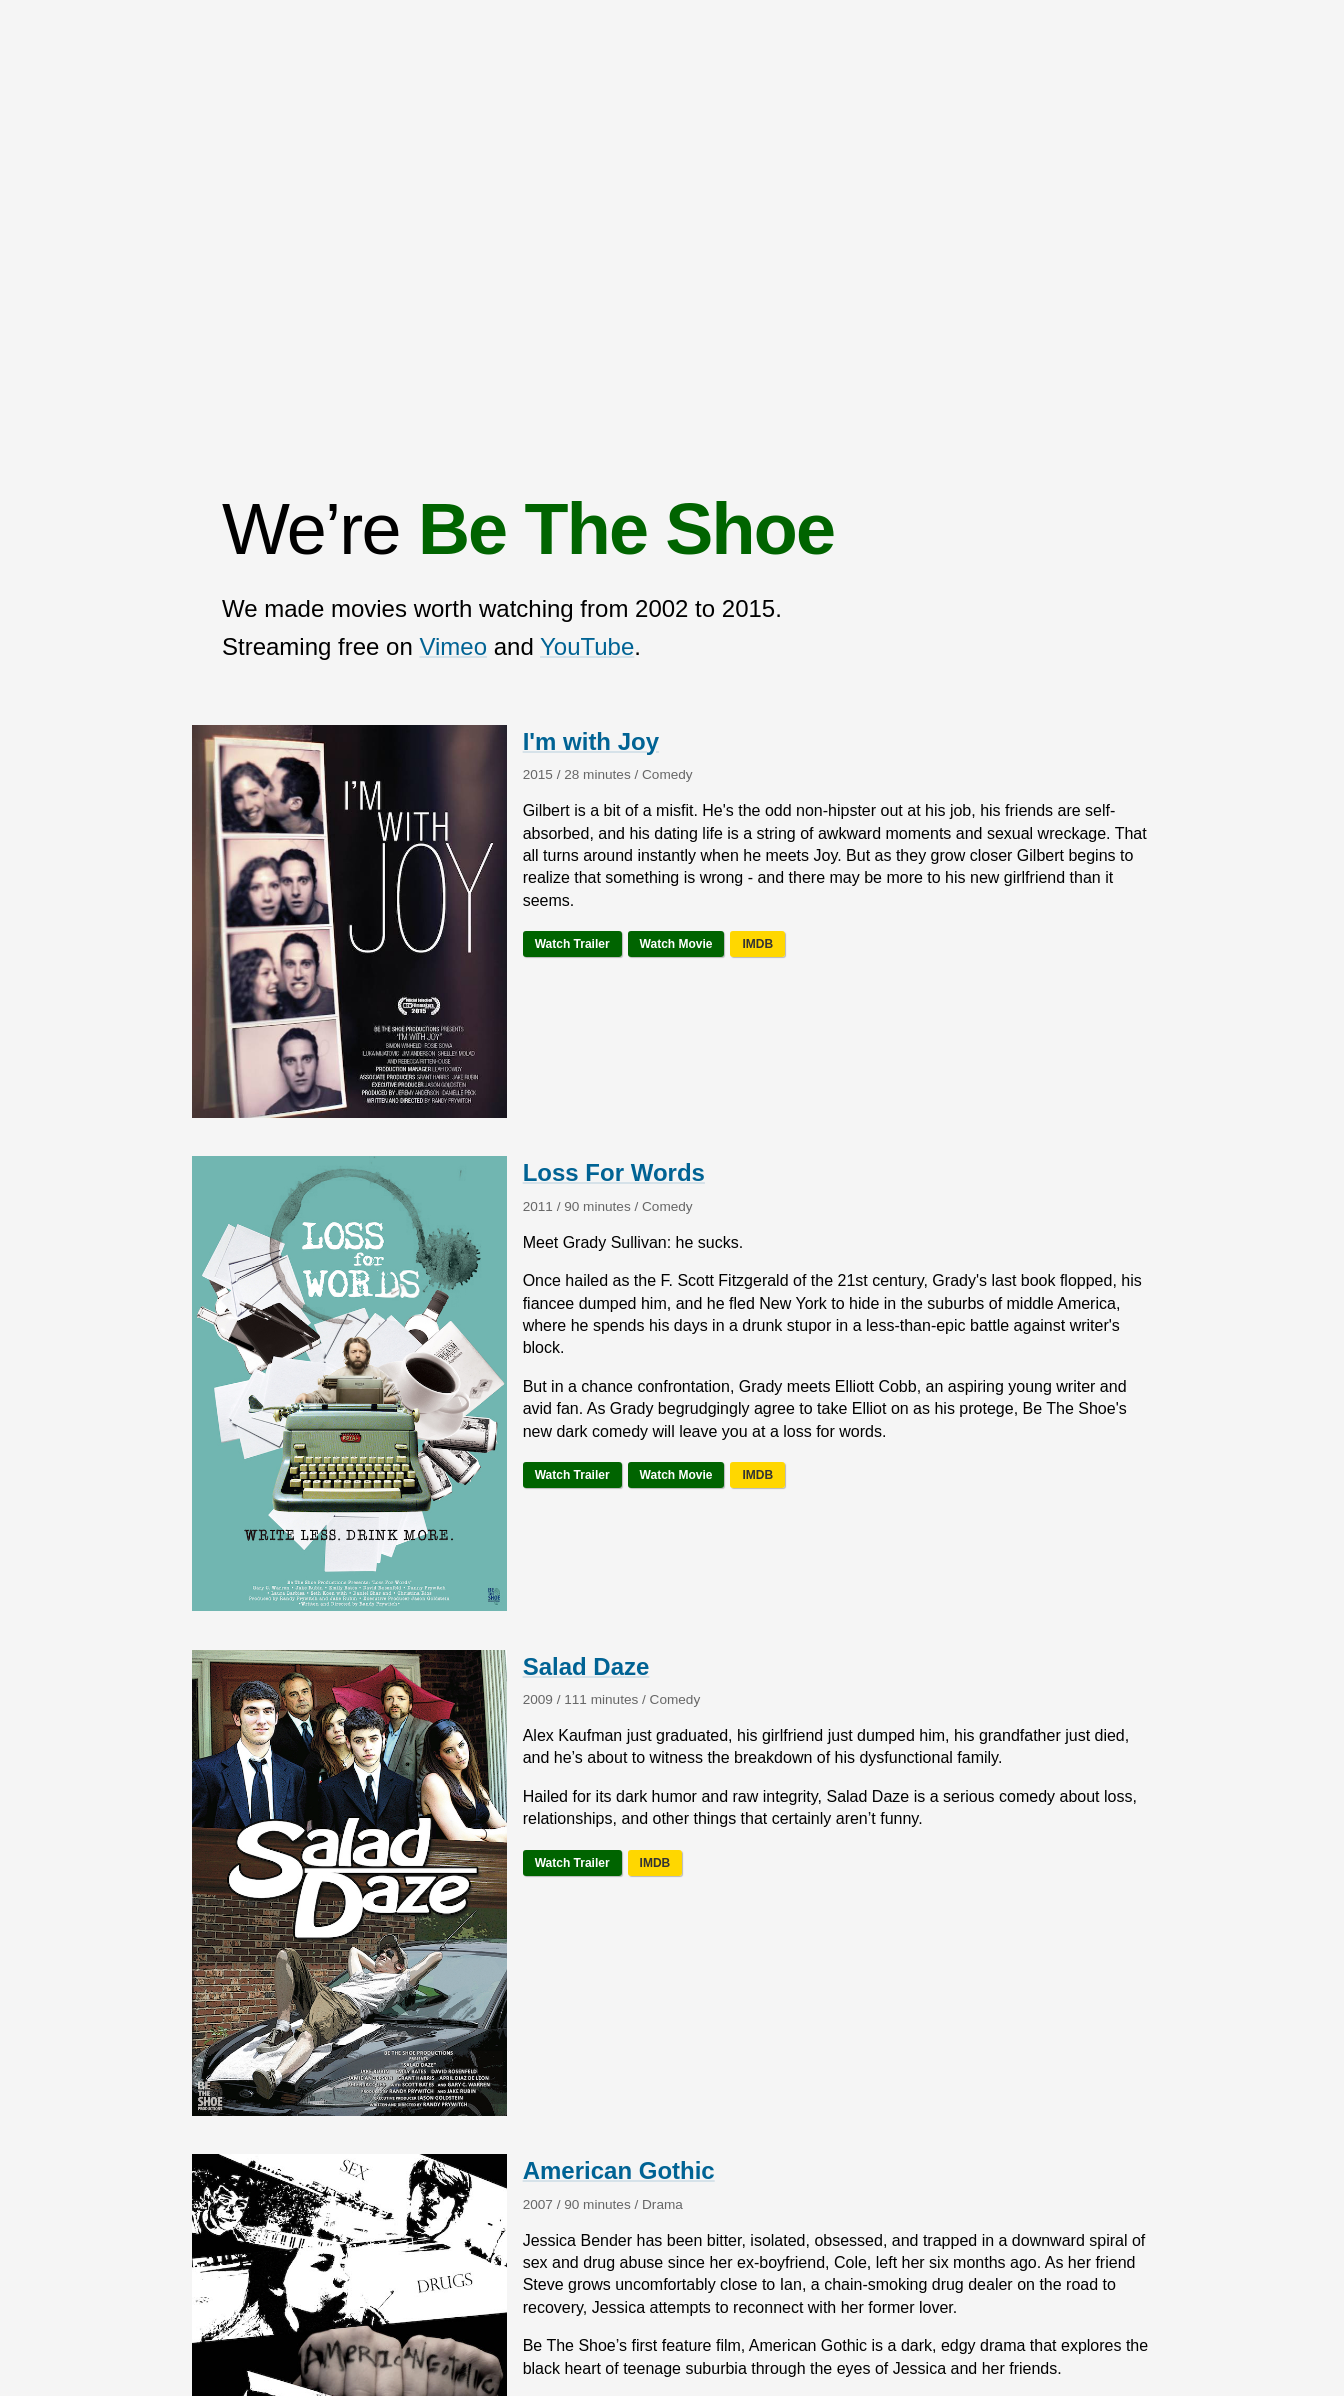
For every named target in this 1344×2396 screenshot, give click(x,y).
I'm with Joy (591, 741)
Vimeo (453, 646)
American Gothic (619, 2170)
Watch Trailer (572, 944)
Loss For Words (614, 1172)
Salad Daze (586, 1666)
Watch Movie (676, 944)
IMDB (757, 944)
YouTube (587, 646)
